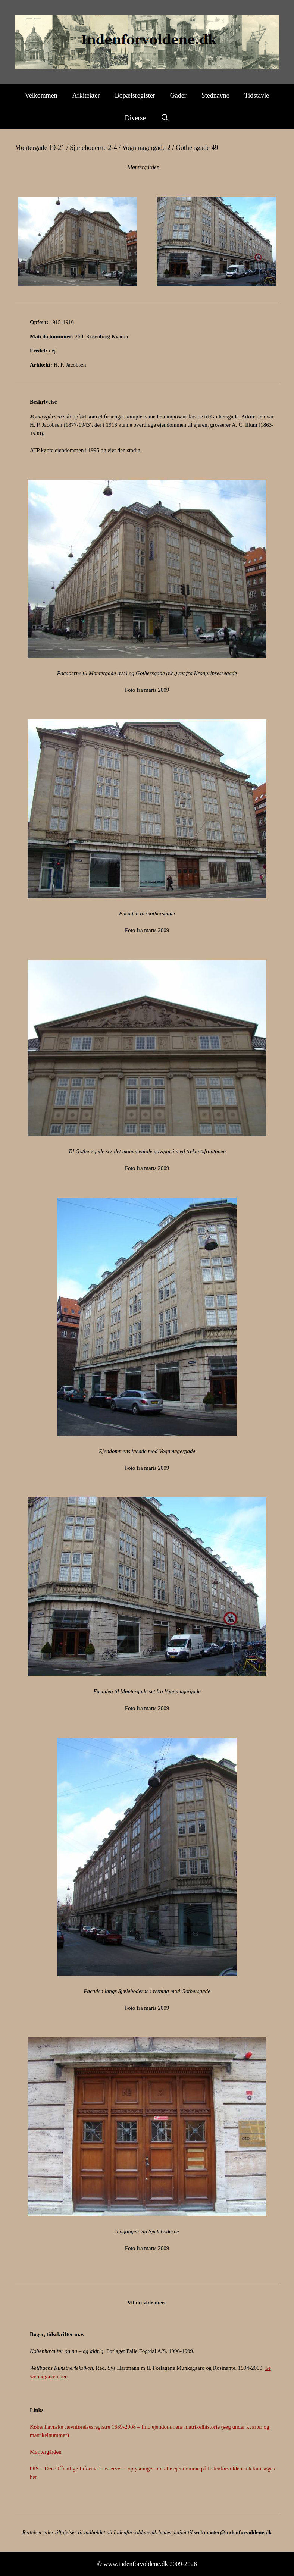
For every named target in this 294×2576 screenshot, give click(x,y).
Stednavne (215, 95)
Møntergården (46, 2452)
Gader (178, 95)
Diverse (135, 118)
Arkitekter (86, 95)
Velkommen (41, 95)
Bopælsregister (135, 95)
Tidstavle (256, 95)
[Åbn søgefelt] (164, 118)
